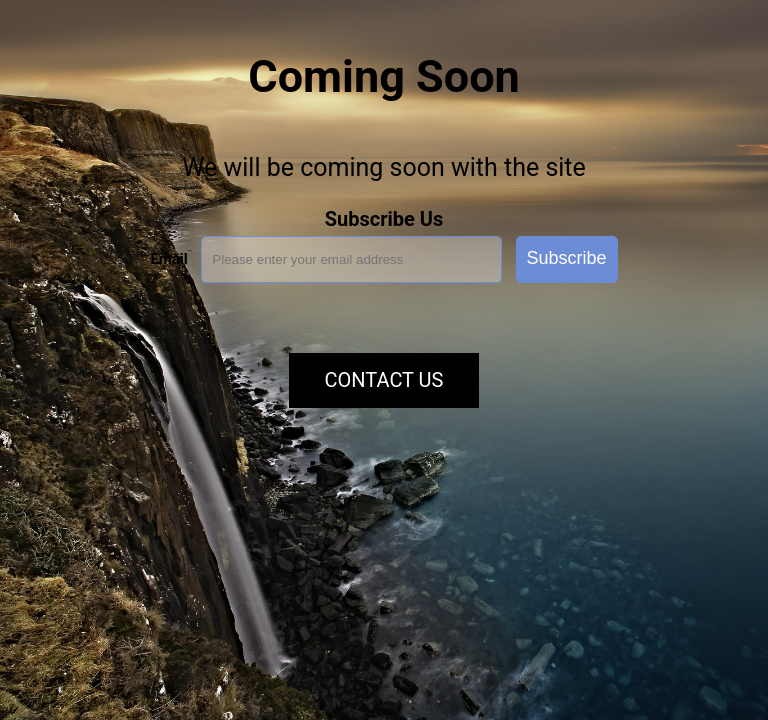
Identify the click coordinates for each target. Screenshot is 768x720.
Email (168, 259)
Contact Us (384, 380)
